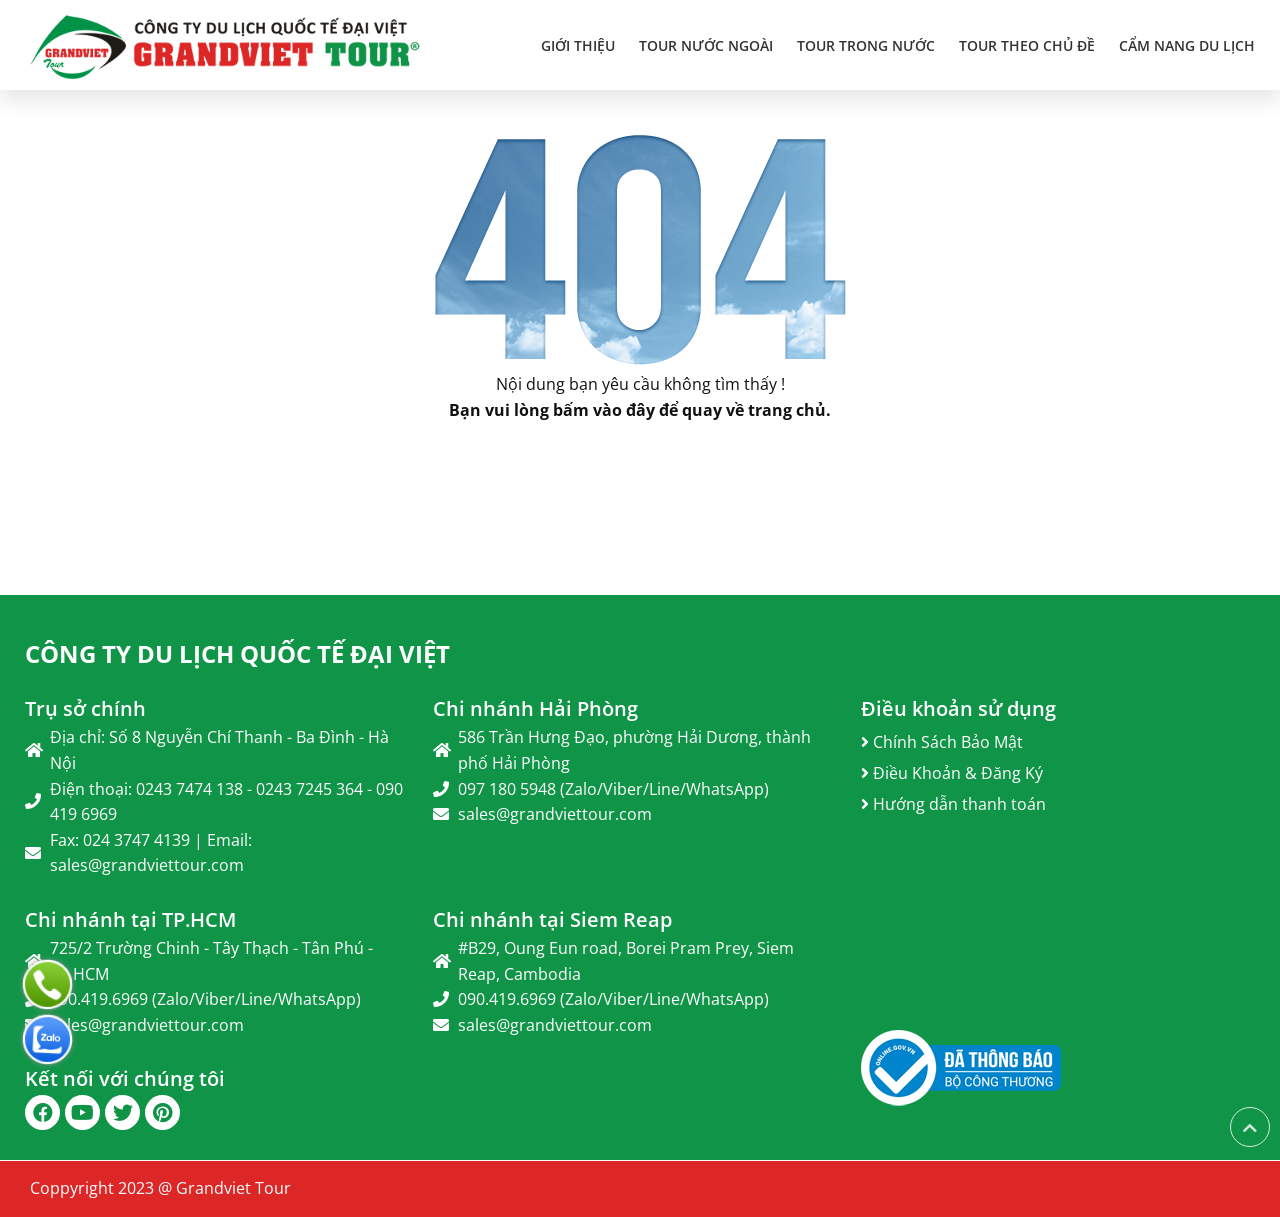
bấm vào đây (604, 410)
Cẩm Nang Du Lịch (1187, 45)
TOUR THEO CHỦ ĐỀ (1027, 45)
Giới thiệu (578, 45)
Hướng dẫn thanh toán (953, 804)
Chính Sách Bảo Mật (942, 742)
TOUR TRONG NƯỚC (866, 45)
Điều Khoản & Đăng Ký (952, 773)
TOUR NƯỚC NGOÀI (706, 45)
